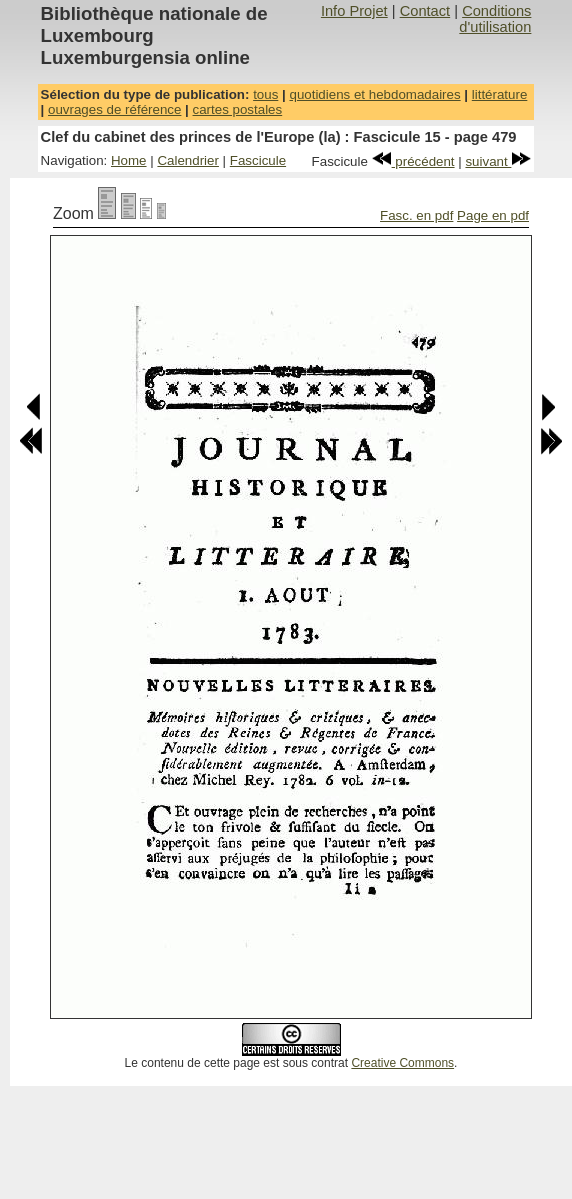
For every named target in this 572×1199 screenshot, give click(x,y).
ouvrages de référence (114, 109)
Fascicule (258, 160)
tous (265, 94)
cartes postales (238, 109)
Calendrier (188, 160)
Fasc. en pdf (416, 215)
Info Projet (354, 11)
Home (129, 160)
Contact (425, 11)
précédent (413, 161)
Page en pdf (493, 215)
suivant (498, 161)
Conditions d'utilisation (495, 19)
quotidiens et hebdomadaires (374, 94)
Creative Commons (402, 1063)
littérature (500, 94)
